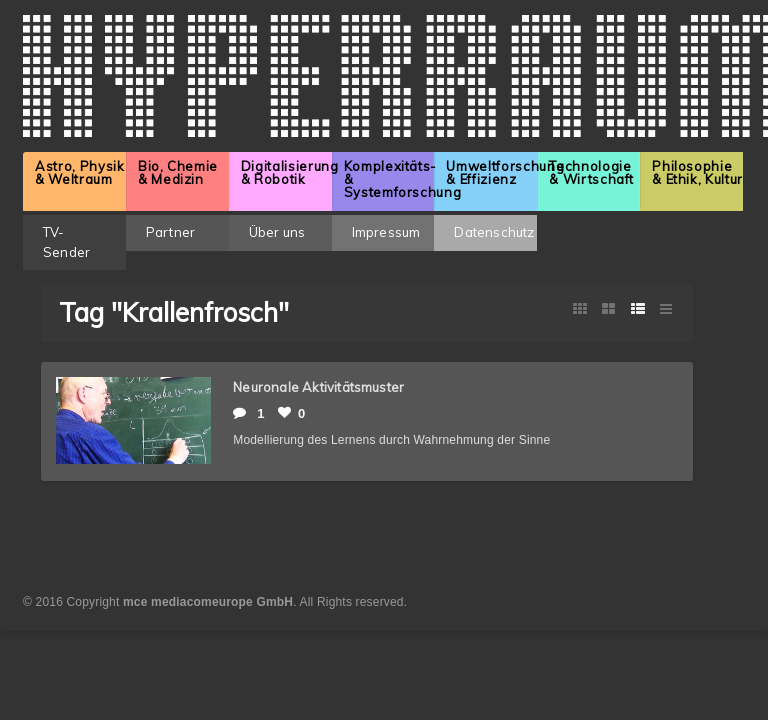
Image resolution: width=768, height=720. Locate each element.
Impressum (386, 232)
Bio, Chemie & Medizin (178, 172)
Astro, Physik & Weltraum (79, 172)
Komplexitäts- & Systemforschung (389, 179)
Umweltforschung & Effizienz (491, 172)
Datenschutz (494, 232)
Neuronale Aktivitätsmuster (318, 387)
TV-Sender (66, 242)
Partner (170, 232)
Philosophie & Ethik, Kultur (697, 172)
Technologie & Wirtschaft (591, 172)
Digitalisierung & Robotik (286, 172)
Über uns (277, 232)
